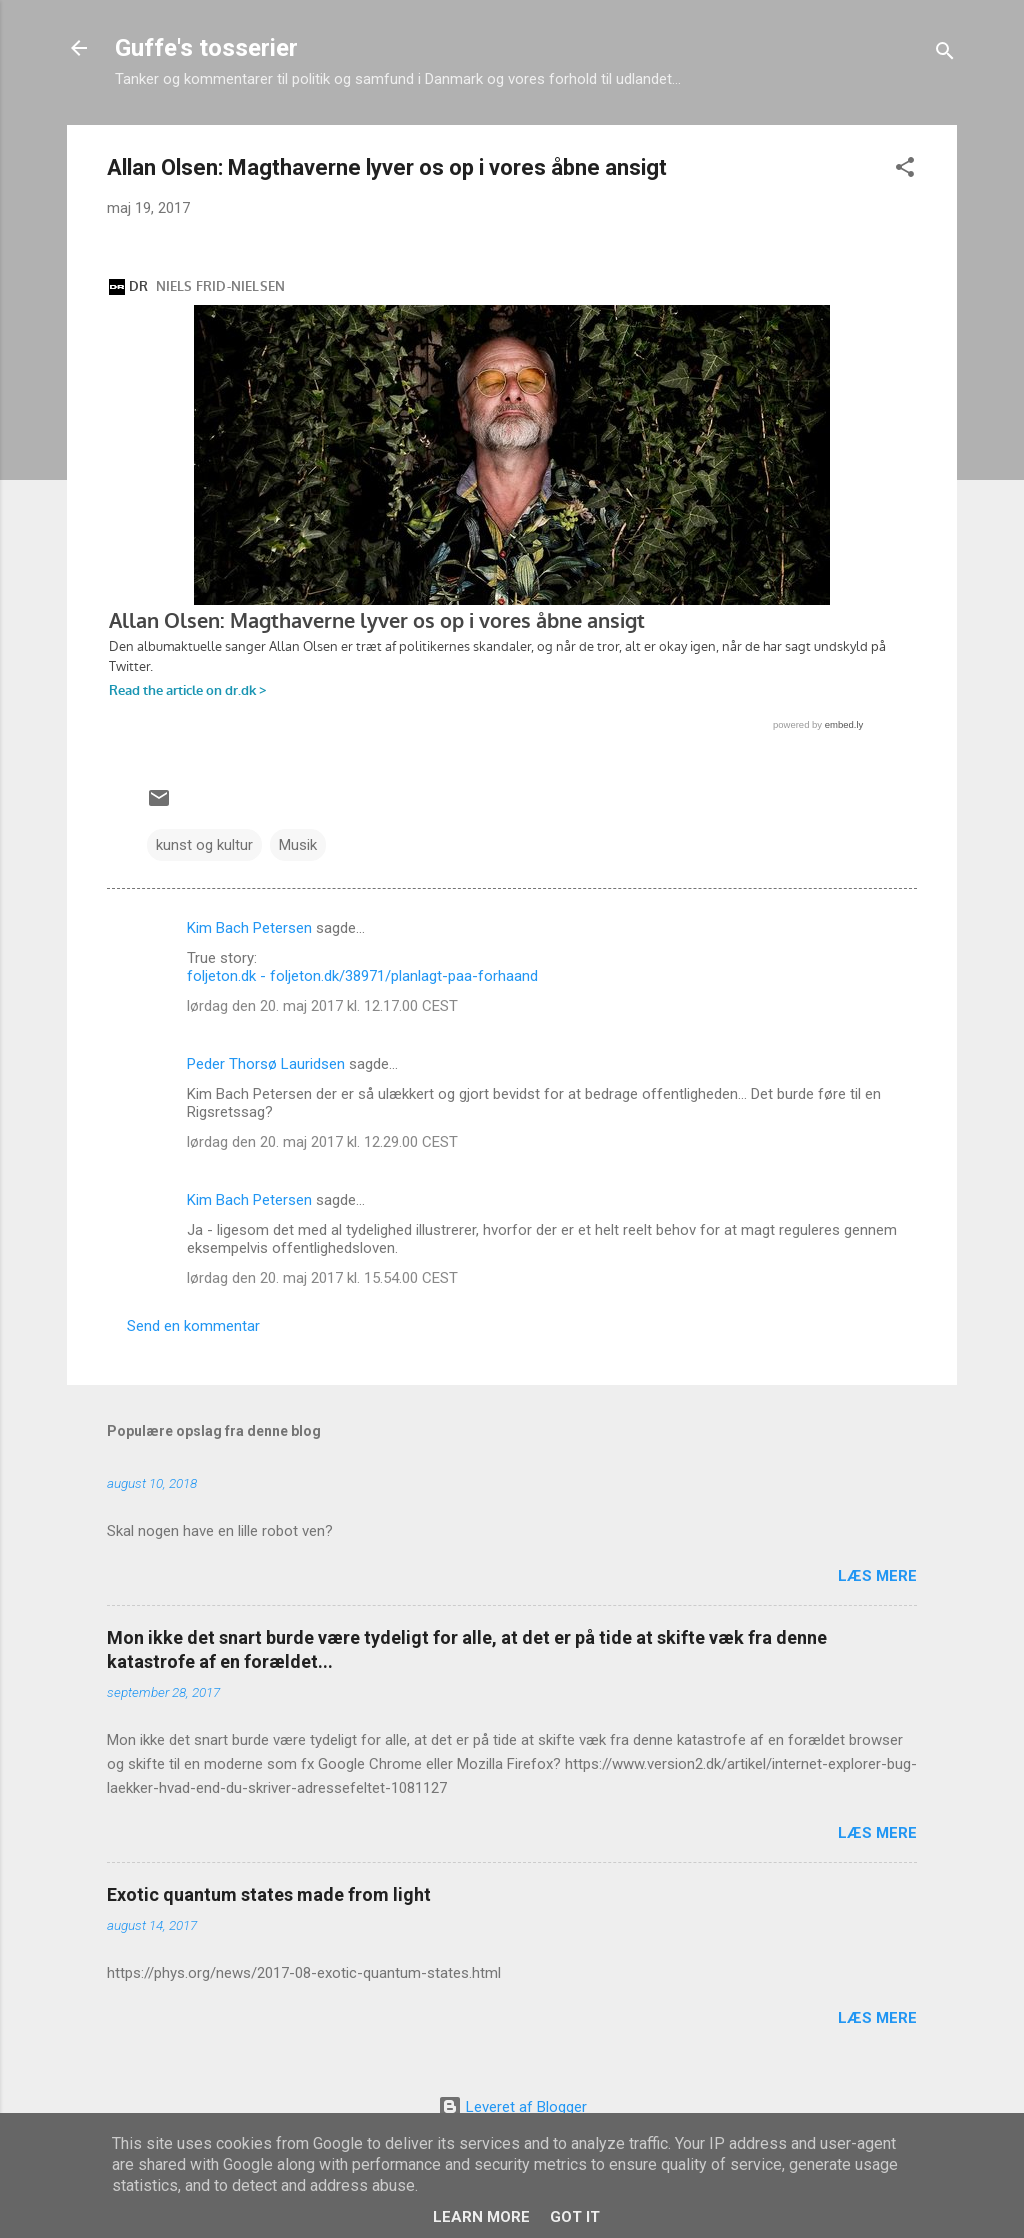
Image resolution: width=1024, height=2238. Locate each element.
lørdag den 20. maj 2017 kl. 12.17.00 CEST (322, 1006)
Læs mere (877, 1576)
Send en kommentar (193, 1326)
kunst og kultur (204, 845)
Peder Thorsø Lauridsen (266, 1064)
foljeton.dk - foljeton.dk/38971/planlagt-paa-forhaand (362, 976)
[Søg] (945, 54)
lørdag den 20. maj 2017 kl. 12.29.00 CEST (322, 1142)
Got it (575, 2217)
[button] (905, 170)
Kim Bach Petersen (249, 928)
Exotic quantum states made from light (269, 1894)
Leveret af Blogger (512, 2107)
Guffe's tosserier (206, 48)
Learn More (481, 2217)
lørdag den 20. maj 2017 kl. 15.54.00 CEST (322, 1278)
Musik (298, 845)
